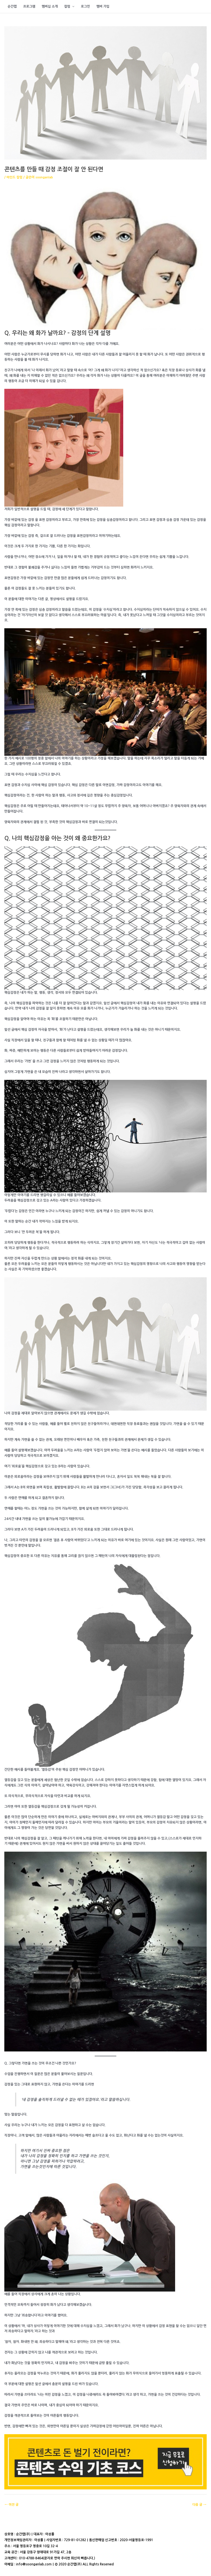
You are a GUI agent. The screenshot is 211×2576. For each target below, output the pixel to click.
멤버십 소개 (50, 6)
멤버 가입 (102, 6)
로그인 (85, 6)
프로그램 (29, 6)
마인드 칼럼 (14, 177)
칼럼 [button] (67, 6)
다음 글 (199, 2504)
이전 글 (12, 2504)
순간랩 (12, 6)
